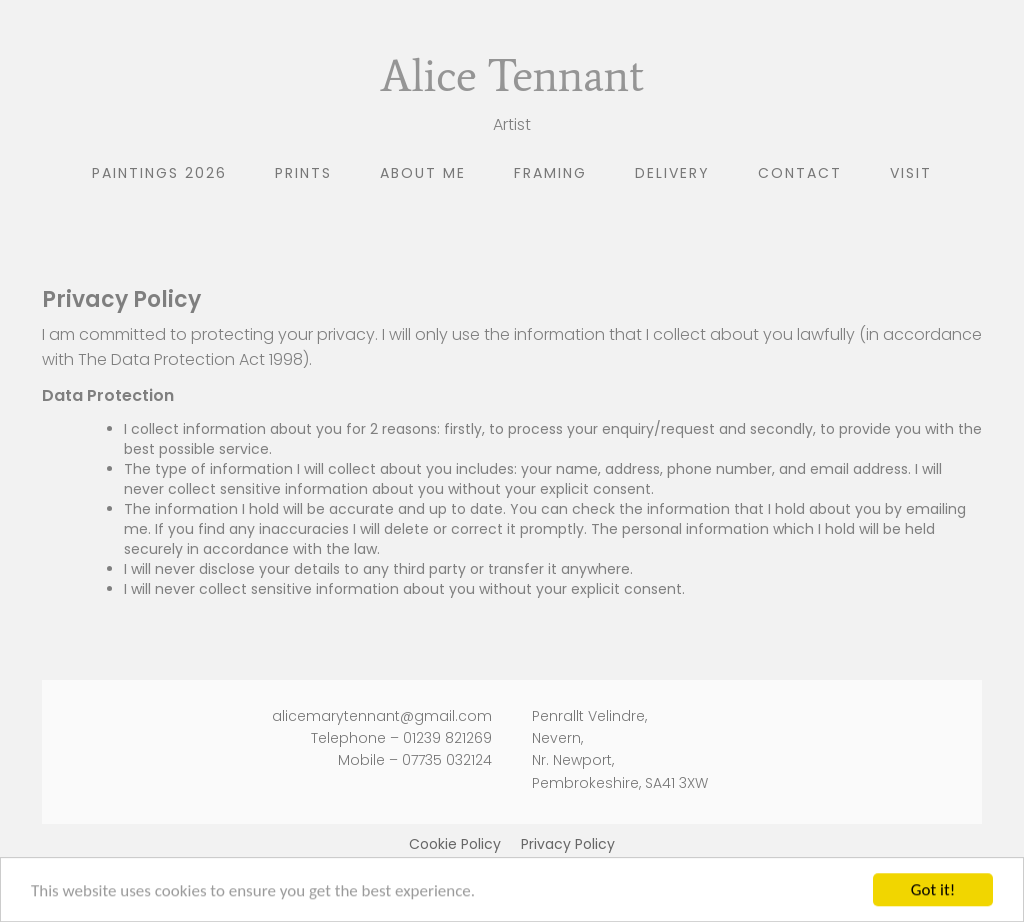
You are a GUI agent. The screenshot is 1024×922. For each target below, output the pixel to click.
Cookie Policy (455, 844)
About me (423, 173)
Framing (550, 173)
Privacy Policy (568, 844)
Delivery (672, 173)
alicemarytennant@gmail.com (382, 716)
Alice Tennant (511, 75)
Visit (911, 173)
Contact (800, 173)
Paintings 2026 (159, 173)
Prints (303, 173)
